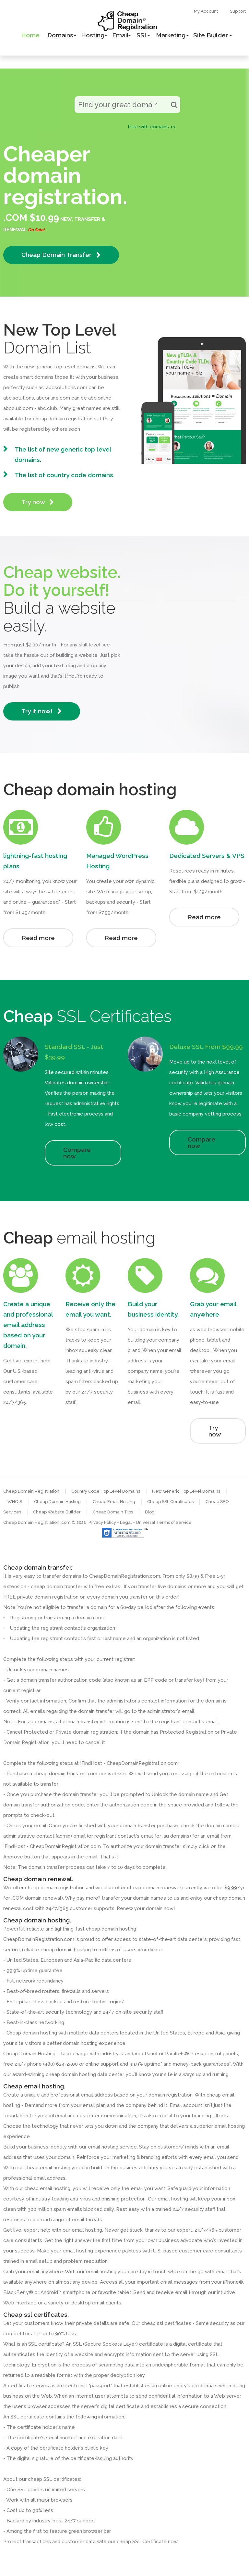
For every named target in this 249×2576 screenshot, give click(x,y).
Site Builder (210, 35)
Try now (37, 502)
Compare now (77, 1153)
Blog (150, 1512)
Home (30, 35)
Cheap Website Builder (57, 1512)
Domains (60, 35)
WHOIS (14, 1501)
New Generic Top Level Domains (186, 1491)
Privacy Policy (102, 1522)
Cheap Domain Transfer (61, 255)
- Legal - (126, 1522)
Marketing (170, 35)
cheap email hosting (47, 2188)
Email (120, 35)
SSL (142, 35)
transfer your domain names (134, 1898)
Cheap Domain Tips (113, 1512)
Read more (38, 937)
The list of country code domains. (64, 474)
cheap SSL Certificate (142, 2541)
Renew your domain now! (146, 1908)
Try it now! (41, 711)
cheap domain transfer (59, 1774)
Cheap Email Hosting (114, 1501)
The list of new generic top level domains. (63, 454)
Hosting (92, 35)
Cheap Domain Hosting (57, 1501)
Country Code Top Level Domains (105, 1491)
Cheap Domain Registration (31, 1491)
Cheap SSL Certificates (170, 1501)
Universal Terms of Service (164, 1522)
